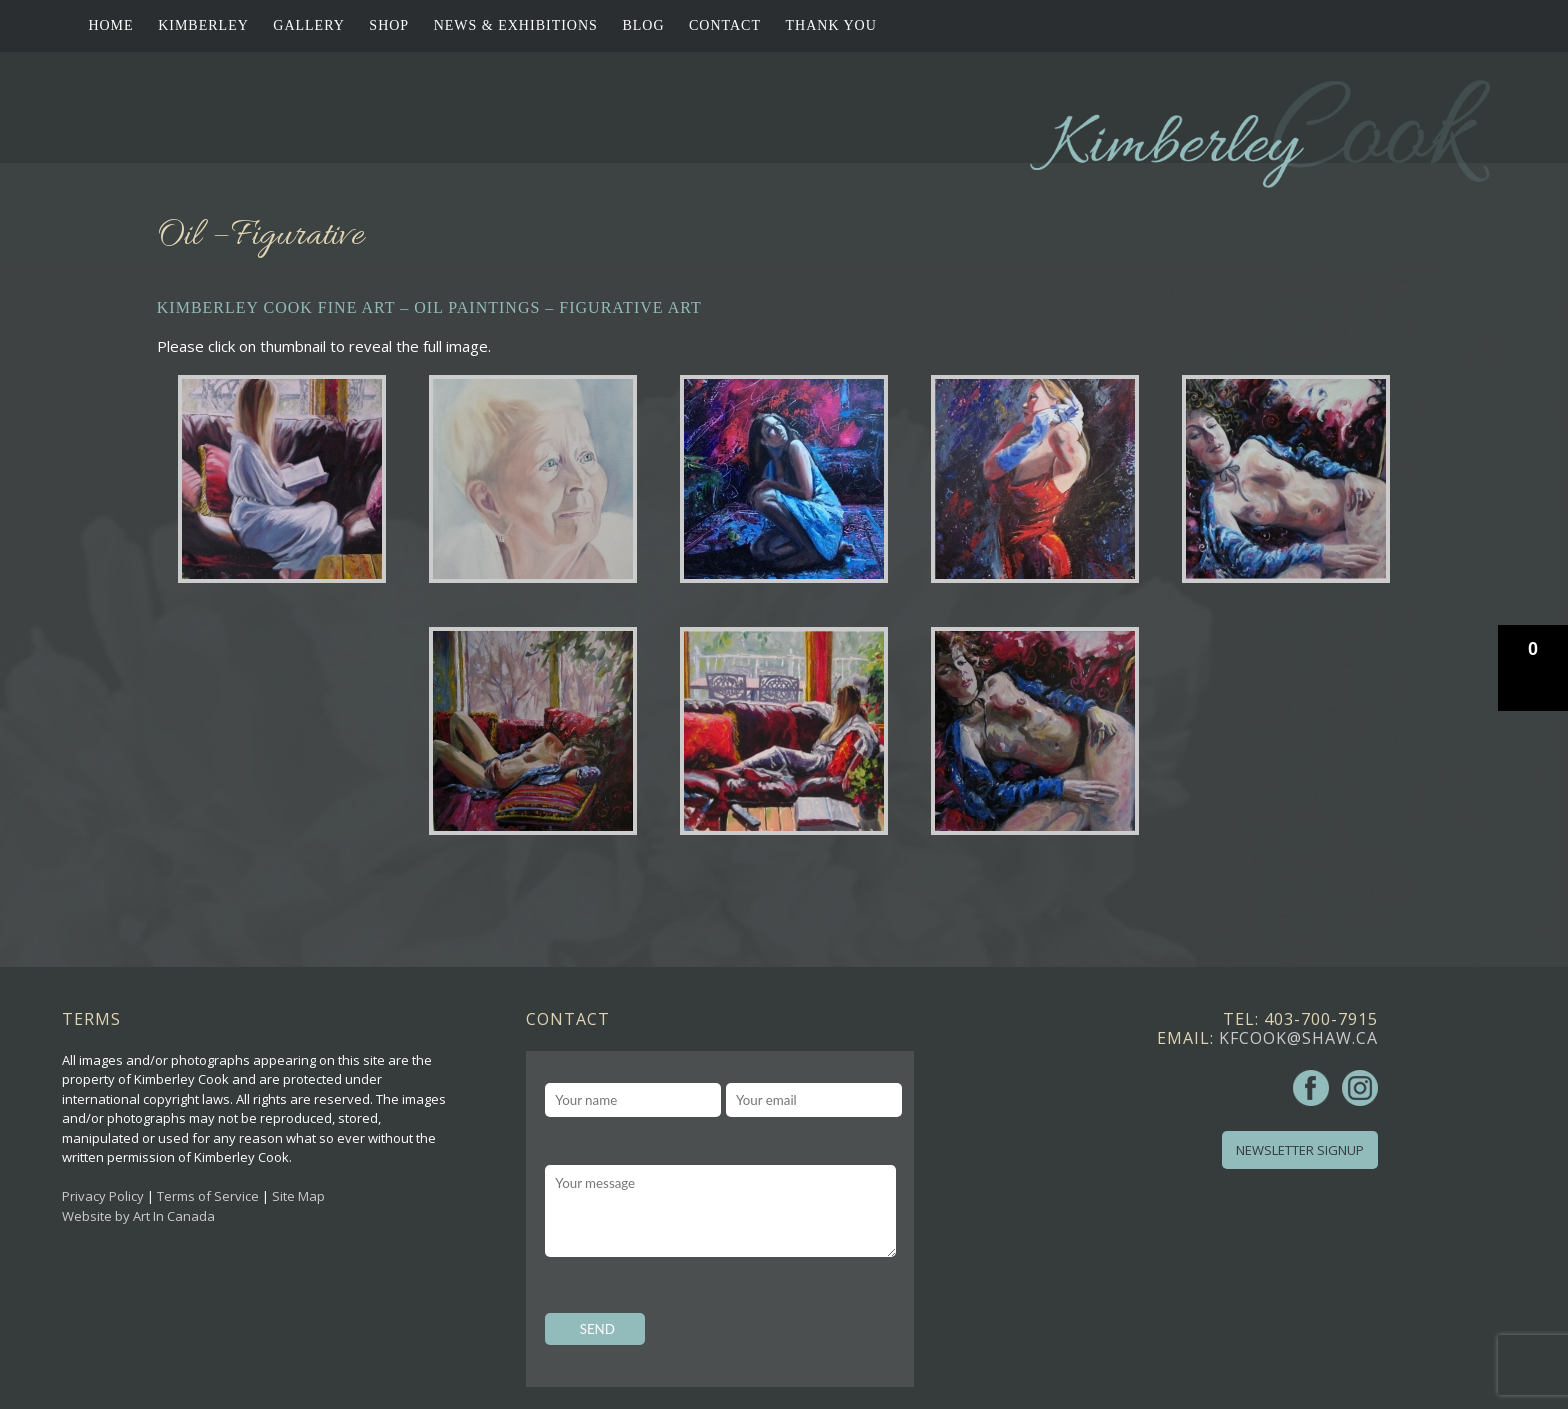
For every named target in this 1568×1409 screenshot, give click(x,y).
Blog (643, 25)
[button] (1533, 668)
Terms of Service (208, 1196)
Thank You (831, 25)
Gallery (309, 25)
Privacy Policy (103, 1196)
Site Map (298, 1196)
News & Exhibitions (516, 25)
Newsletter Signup (1300, 1150)
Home (110, 25)
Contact (725, 25)
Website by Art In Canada (138, 1216)
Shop (389, 25)
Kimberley (203, 25)
